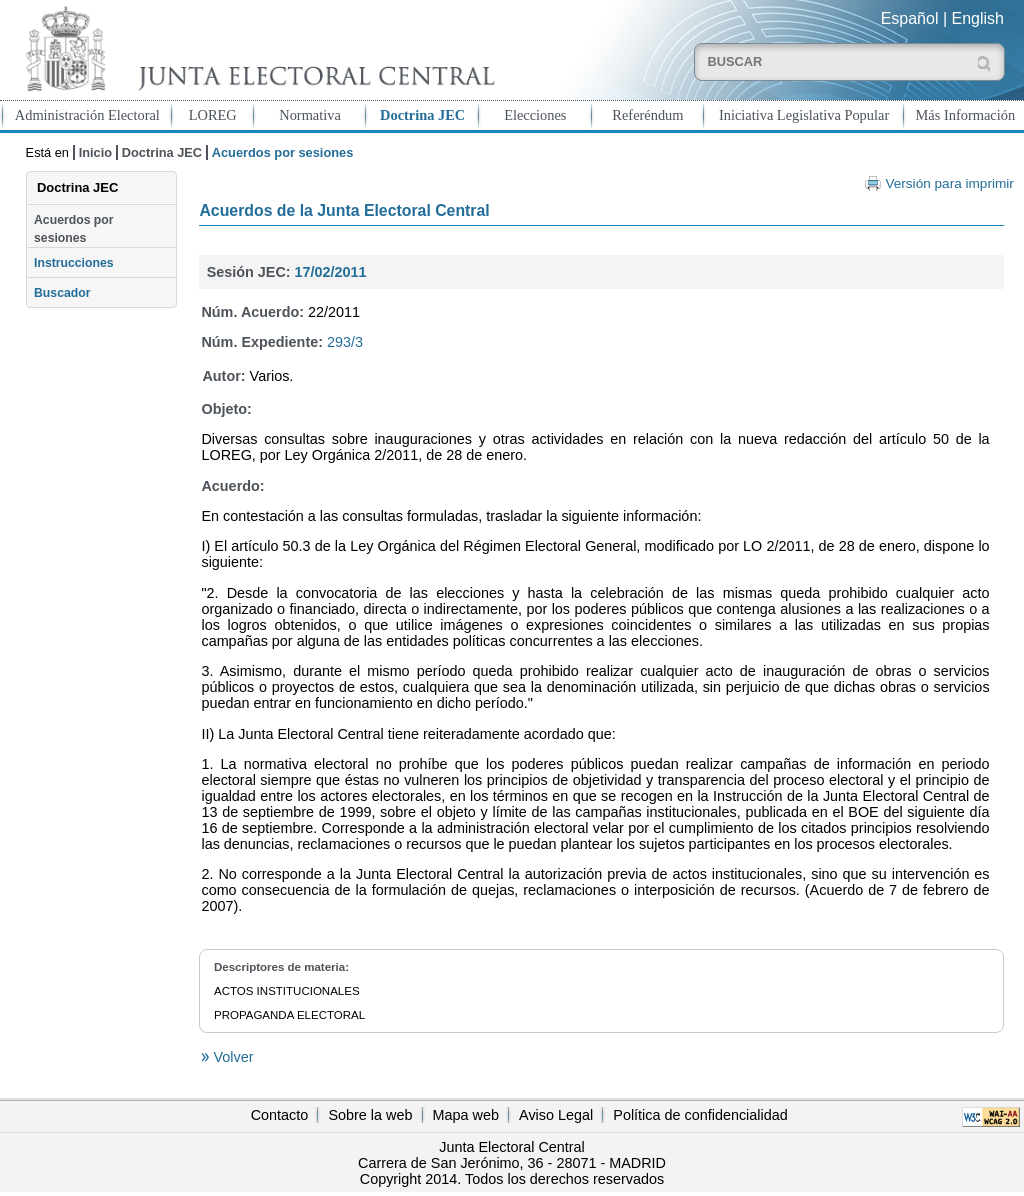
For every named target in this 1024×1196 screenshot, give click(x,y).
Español (910, 18)
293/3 (345, 342)
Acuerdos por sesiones (74, 229)
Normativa (310, 115)
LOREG (213, 115)
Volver (231, 1057)
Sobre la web (370, 1115)
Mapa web (466, 1115)
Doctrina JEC (422, 115)
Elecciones (535, 115)
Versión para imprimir (949, 183)
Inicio (95, 152)
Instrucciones (74, 263)
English (978, 18)
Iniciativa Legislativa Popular (804, 115)
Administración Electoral (87, 115)
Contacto (280, 1115)
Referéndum (647, 115)
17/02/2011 (331, 272)
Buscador (62, 293)
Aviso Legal (556, 1115)
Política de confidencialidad (700, 1115)
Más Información (966, 115)
